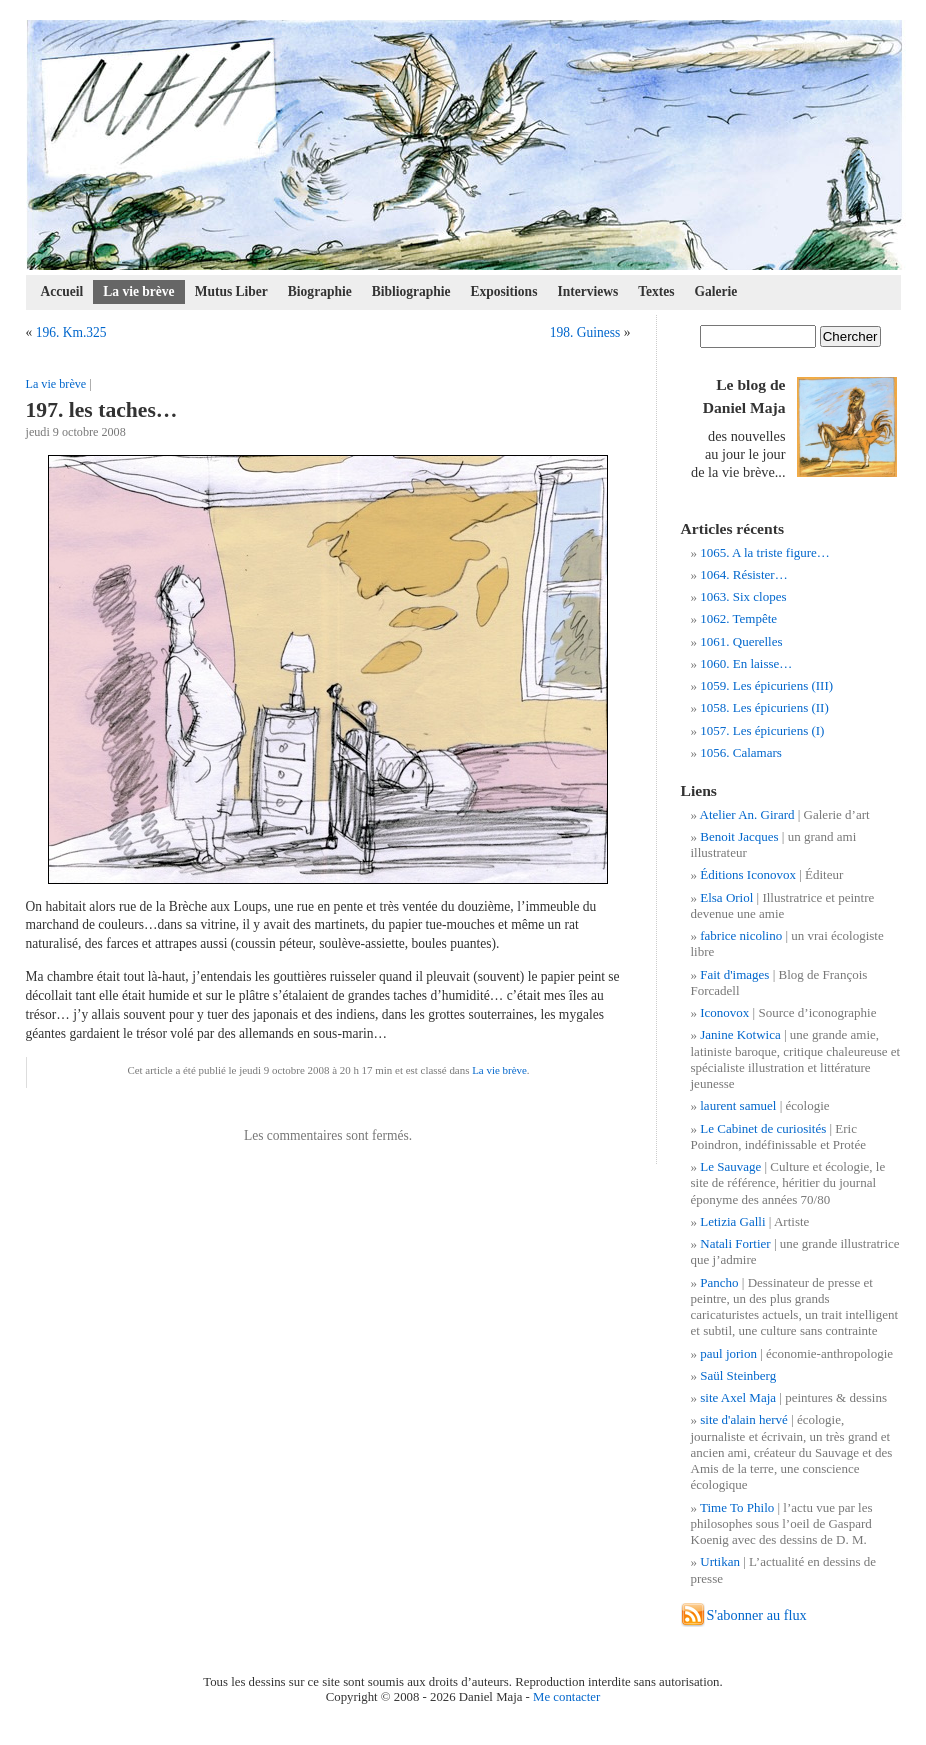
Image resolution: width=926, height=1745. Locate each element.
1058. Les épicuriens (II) (764, 707)
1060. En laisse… (746, 663)
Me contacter (566, 1697)
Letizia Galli (732, 1221)
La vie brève (138, 291)
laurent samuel (738, 1105)
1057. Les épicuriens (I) (762, 730)
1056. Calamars (741, 752)
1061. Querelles (741, 641)
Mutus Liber (231, 291)
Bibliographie (411, 291)
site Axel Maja (738, 1397)
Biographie (320, 291)
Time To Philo (737, 1507)
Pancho (719, 1282)
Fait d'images (734, 974)
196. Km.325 (71, 332)
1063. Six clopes (743, 596)
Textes (656, 291)
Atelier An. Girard (747, 814)
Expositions (504, 291)
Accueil (62, 291)
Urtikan (720, 1561)
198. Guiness (585, 332)
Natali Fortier (735, 1243)
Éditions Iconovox (748, 874)
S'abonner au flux (757, 1615)
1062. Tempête (738, 618)
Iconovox (724, 1012)
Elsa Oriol (726, 897)
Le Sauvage (730, 1166)
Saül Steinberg (738, 1375)
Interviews (587, 291)
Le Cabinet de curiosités (763, 1128)
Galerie (716, 291)
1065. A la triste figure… (765, 552)
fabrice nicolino (741, 935)
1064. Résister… (743, 574)
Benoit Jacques (739, 836)
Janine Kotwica (740, 1034)
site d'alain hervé (744, 1419)
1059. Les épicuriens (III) (766, 685)
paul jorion (728, 1353)
